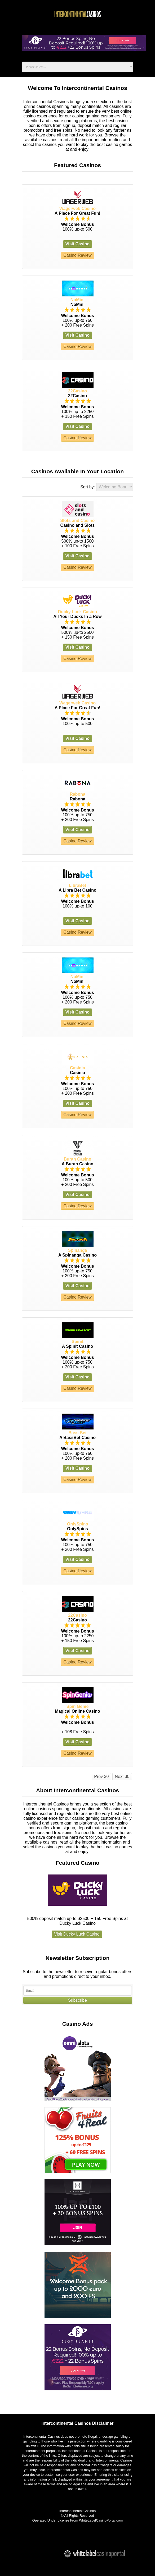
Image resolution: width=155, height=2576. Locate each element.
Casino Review (77, 255)
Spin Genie (78, 1706)
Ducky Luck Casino (77, 611)
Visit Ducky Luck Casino (76, 1934)
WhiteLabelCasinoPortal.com (101, 2520)
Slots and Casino (77, 520)
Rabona (77, 794)
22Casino (77, 391)
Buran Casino (77, 1159)
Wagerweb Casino (77, 208)
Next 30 (122, 1776)
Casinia (77, 1068)
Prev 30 (101, 1776)
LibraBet (77, 885)
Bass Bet (77, 1433)
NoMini (77, 299)
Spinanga (77, 1250)
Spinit (77, 1341)
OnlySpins (77, 1524)
